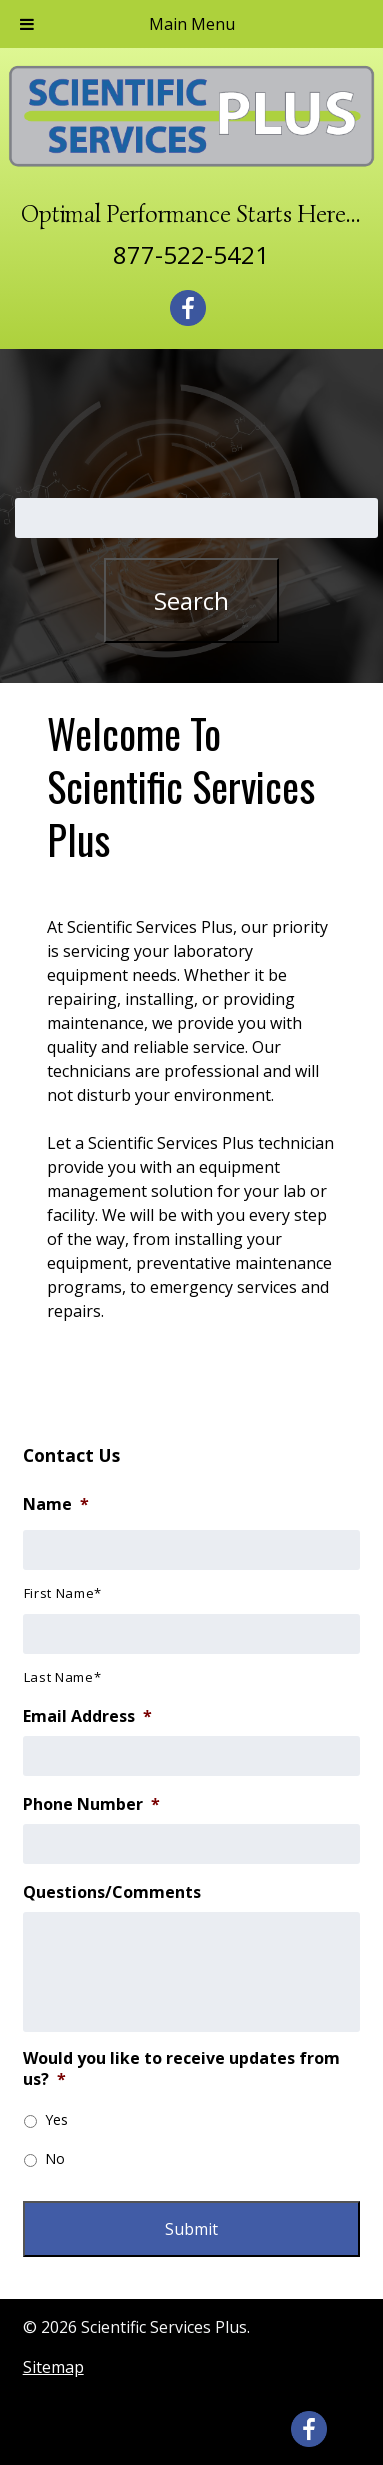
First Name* (63, 1593)
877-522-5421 (191, 254)
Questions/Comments (112, 1892)
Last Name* (63, 1677)
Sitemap (53, 2367)
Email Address (87, 1716)
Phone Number (91, 1804)
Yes (56, 2119)
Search (191, 600)
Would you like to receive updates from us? (181, 2069)
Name (56, 1504)
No (55, 2158)
